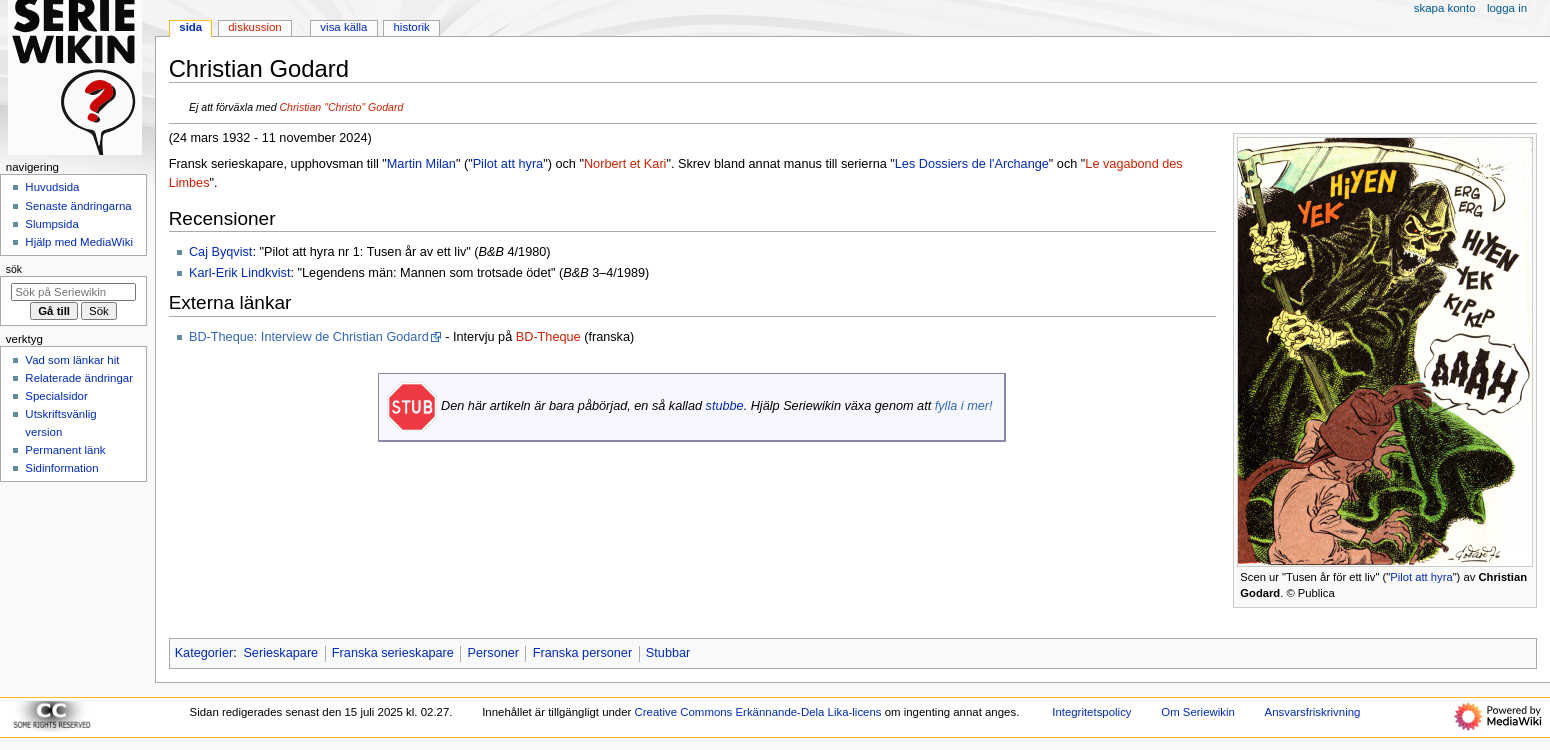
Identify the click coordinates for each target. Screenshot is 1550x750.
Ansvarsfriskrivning (1313, 712)
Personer (493, 653)
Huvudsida (52, 187)
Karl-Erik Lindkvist (240, 273)
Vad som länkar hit (72, 360)
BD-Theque (548, 337)
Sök (14, 269)
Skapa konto (1445, 8)
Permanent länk (65, 450)
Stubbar (668, 653)
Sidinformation (61, 468)
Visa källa (343, 27)
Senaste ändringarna (78, 206)
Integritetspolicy (1091, 712)
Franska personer (582, 653)
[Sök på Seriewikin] (73, 292)
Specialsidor (56, 396)
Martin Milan (421, 164)
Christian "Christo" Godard (341, 107)
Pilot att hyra (1421, 577)
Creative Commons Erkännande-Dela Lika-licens (758, 712)
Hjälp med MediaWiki (79, 242)
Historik (412, 27)
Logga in (1507, 8)
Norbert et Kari (625, 164)
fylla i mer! (964, 406)
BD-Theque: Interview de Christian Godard (309, 337)
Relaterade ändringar (79, 378)
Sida (190, 27)
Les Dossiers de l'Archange (972, 164)
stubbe (725, 406)
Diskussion (254, 27)
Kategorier (204, 653)
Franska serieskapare (393, 653)
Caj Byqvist (220, 252)
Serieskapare (280, 653)
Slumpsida (51, 224)
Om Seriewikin (1198, 712)
